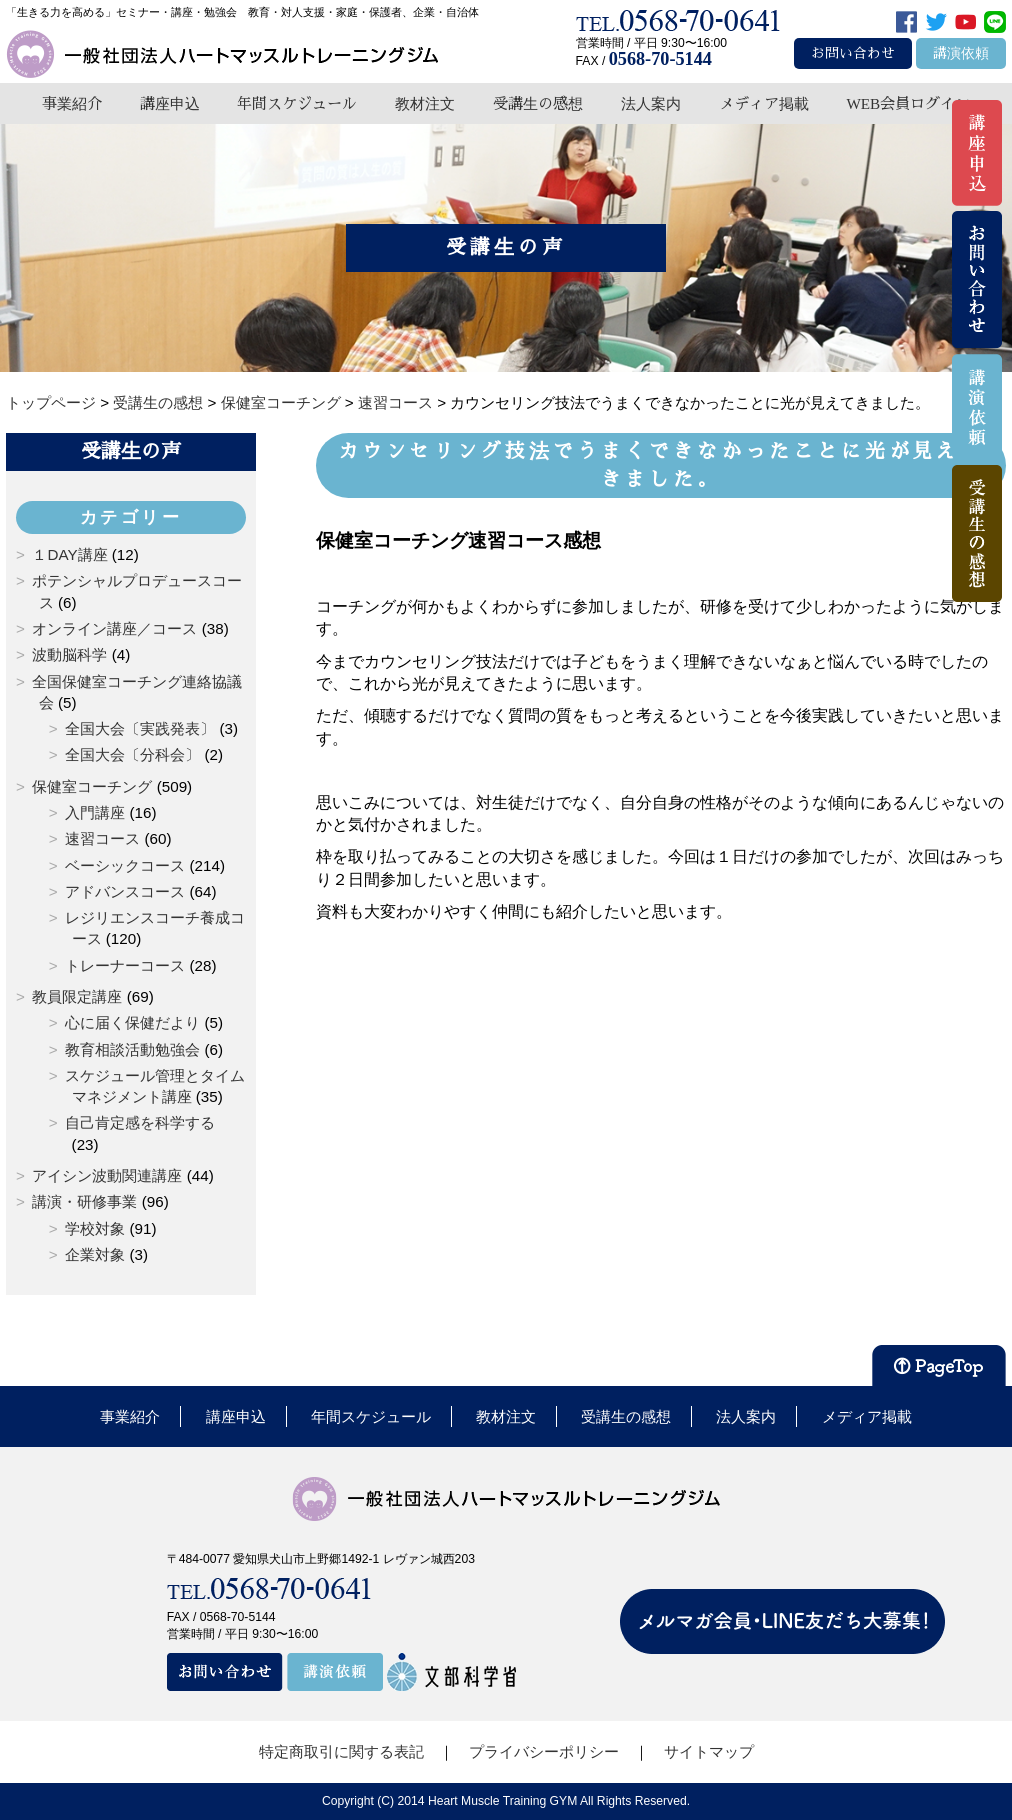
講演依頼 (961, 53)
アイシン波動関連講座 (107, 1175)
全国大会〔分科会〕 (132, 754)
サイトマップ (709, 1751)
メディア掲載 (764, 103)
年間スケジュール (297, 103)
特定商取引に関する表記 (341, 1751)
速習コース (102, 838)
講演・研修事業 (84, 1201)
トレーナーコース (125, 965)
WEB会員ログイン (908, 103)
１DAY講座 (69, 554)
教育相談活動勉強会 (132, 1049)
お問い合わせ (853, 53)
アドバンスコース (125, 891)
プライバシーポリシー (544, 1751)
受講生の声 (131, 451)
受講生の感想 (538, 103)
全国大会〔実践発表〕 (140, 728)
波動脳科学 (69, 654)
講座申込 (170, 103)
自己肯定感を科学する (140, 1122)
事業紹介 (72, 103)
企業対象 (95, 1254)
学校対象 (95, 1228)
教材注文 (425, 103)
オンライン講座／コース (114, 628)
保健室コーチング (92, 786)
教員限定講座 (77, 996)
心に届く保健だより (132, 1022)
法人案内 (651, 103)
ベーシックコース (125, 865)
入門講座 (95, 812)
